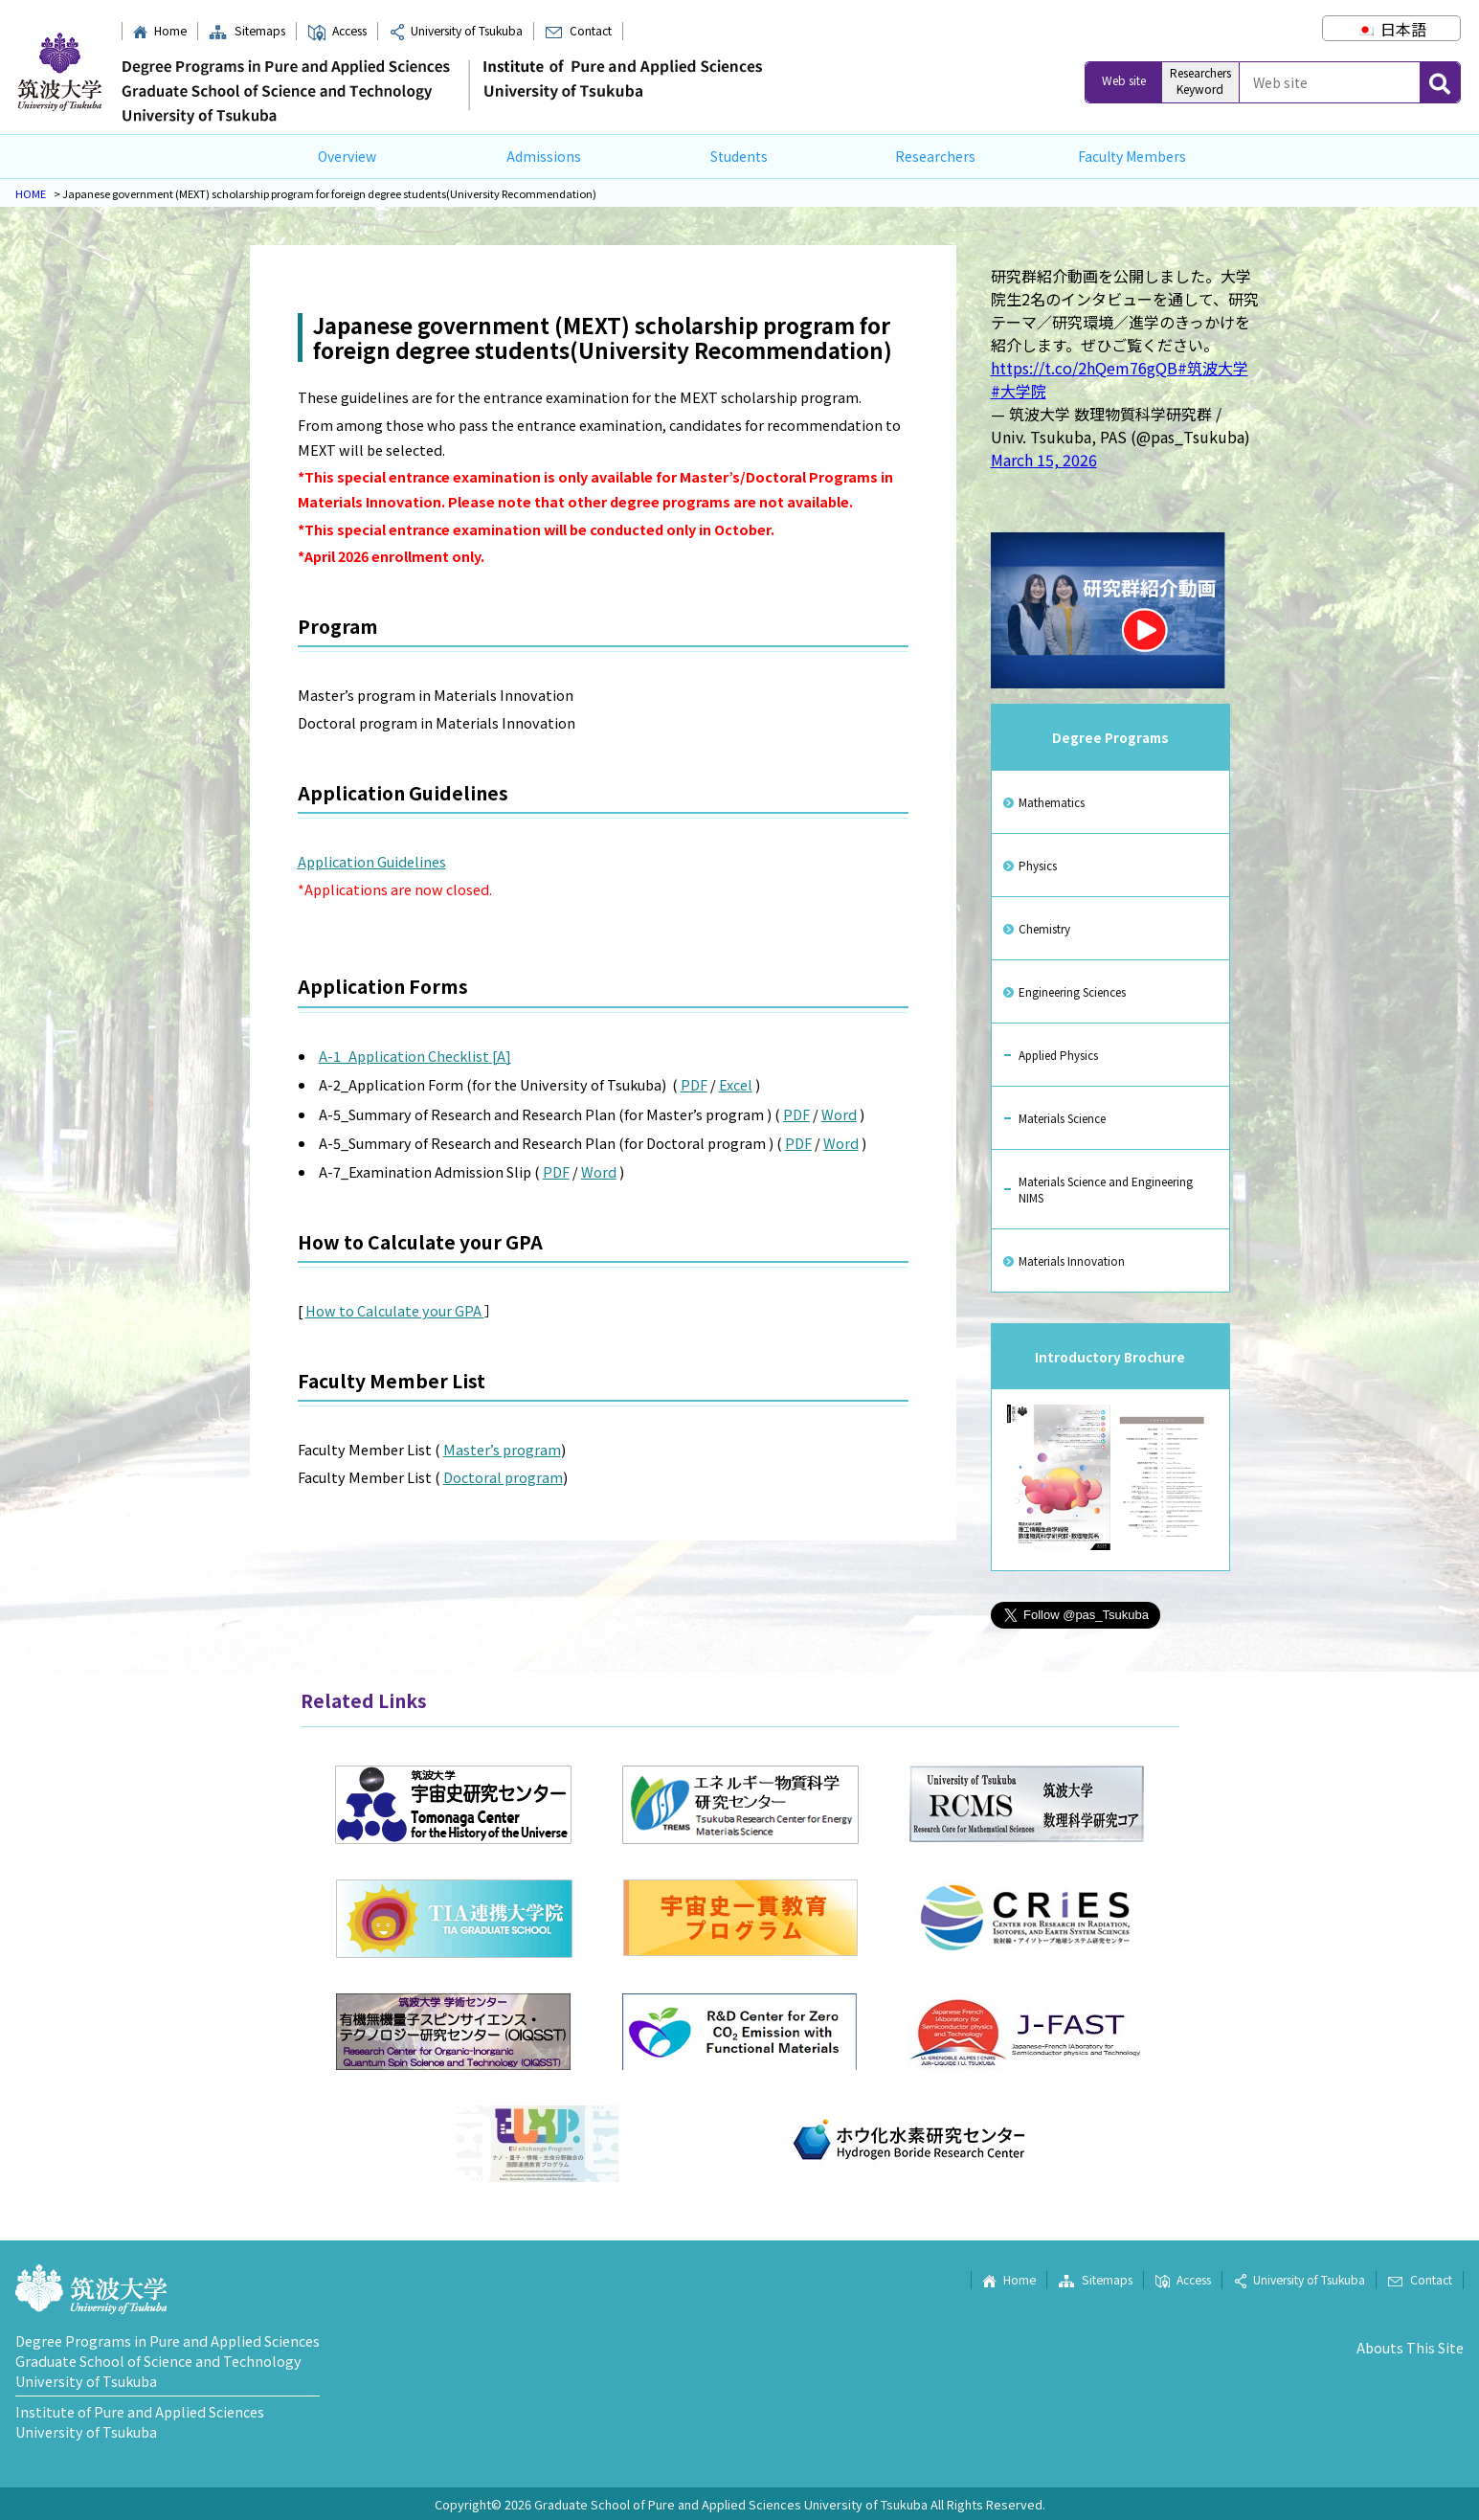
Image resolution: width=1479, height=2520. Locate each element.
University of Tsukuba (456, 30)
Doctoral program (503, 1477)
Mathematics (1052, 802)
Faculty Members (1132, 156)
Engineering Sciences (1072, 991)
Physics (1038, 865)
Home (159, 30)
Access (337, 30)
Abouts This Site (1410, 2347)
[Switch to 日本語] (1391, 28)
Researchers (935, 156)
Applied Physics (1058, 1054)
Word (839, 1114)
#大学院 (1018, 390)
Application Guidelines (372, 861)
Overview (347, 156)
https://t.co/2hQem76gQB (1084, 367)
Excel (735, 1084)
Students (739, 156)
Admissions (543, 156)
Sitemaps (246, 30)
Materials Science (1062, 1118)
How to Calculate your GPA (394, 1310)
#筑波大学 (1212, 367)
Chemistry (1044, 928)
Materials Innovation (1072, 1260)
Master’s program (502, 1449)
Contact (578, 30)
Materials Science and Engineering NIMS (1106, 1189)
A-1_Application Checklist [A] (415, 1056)
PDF (694, 1084)
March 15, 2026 (1044, 459)
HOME (30, 193)
